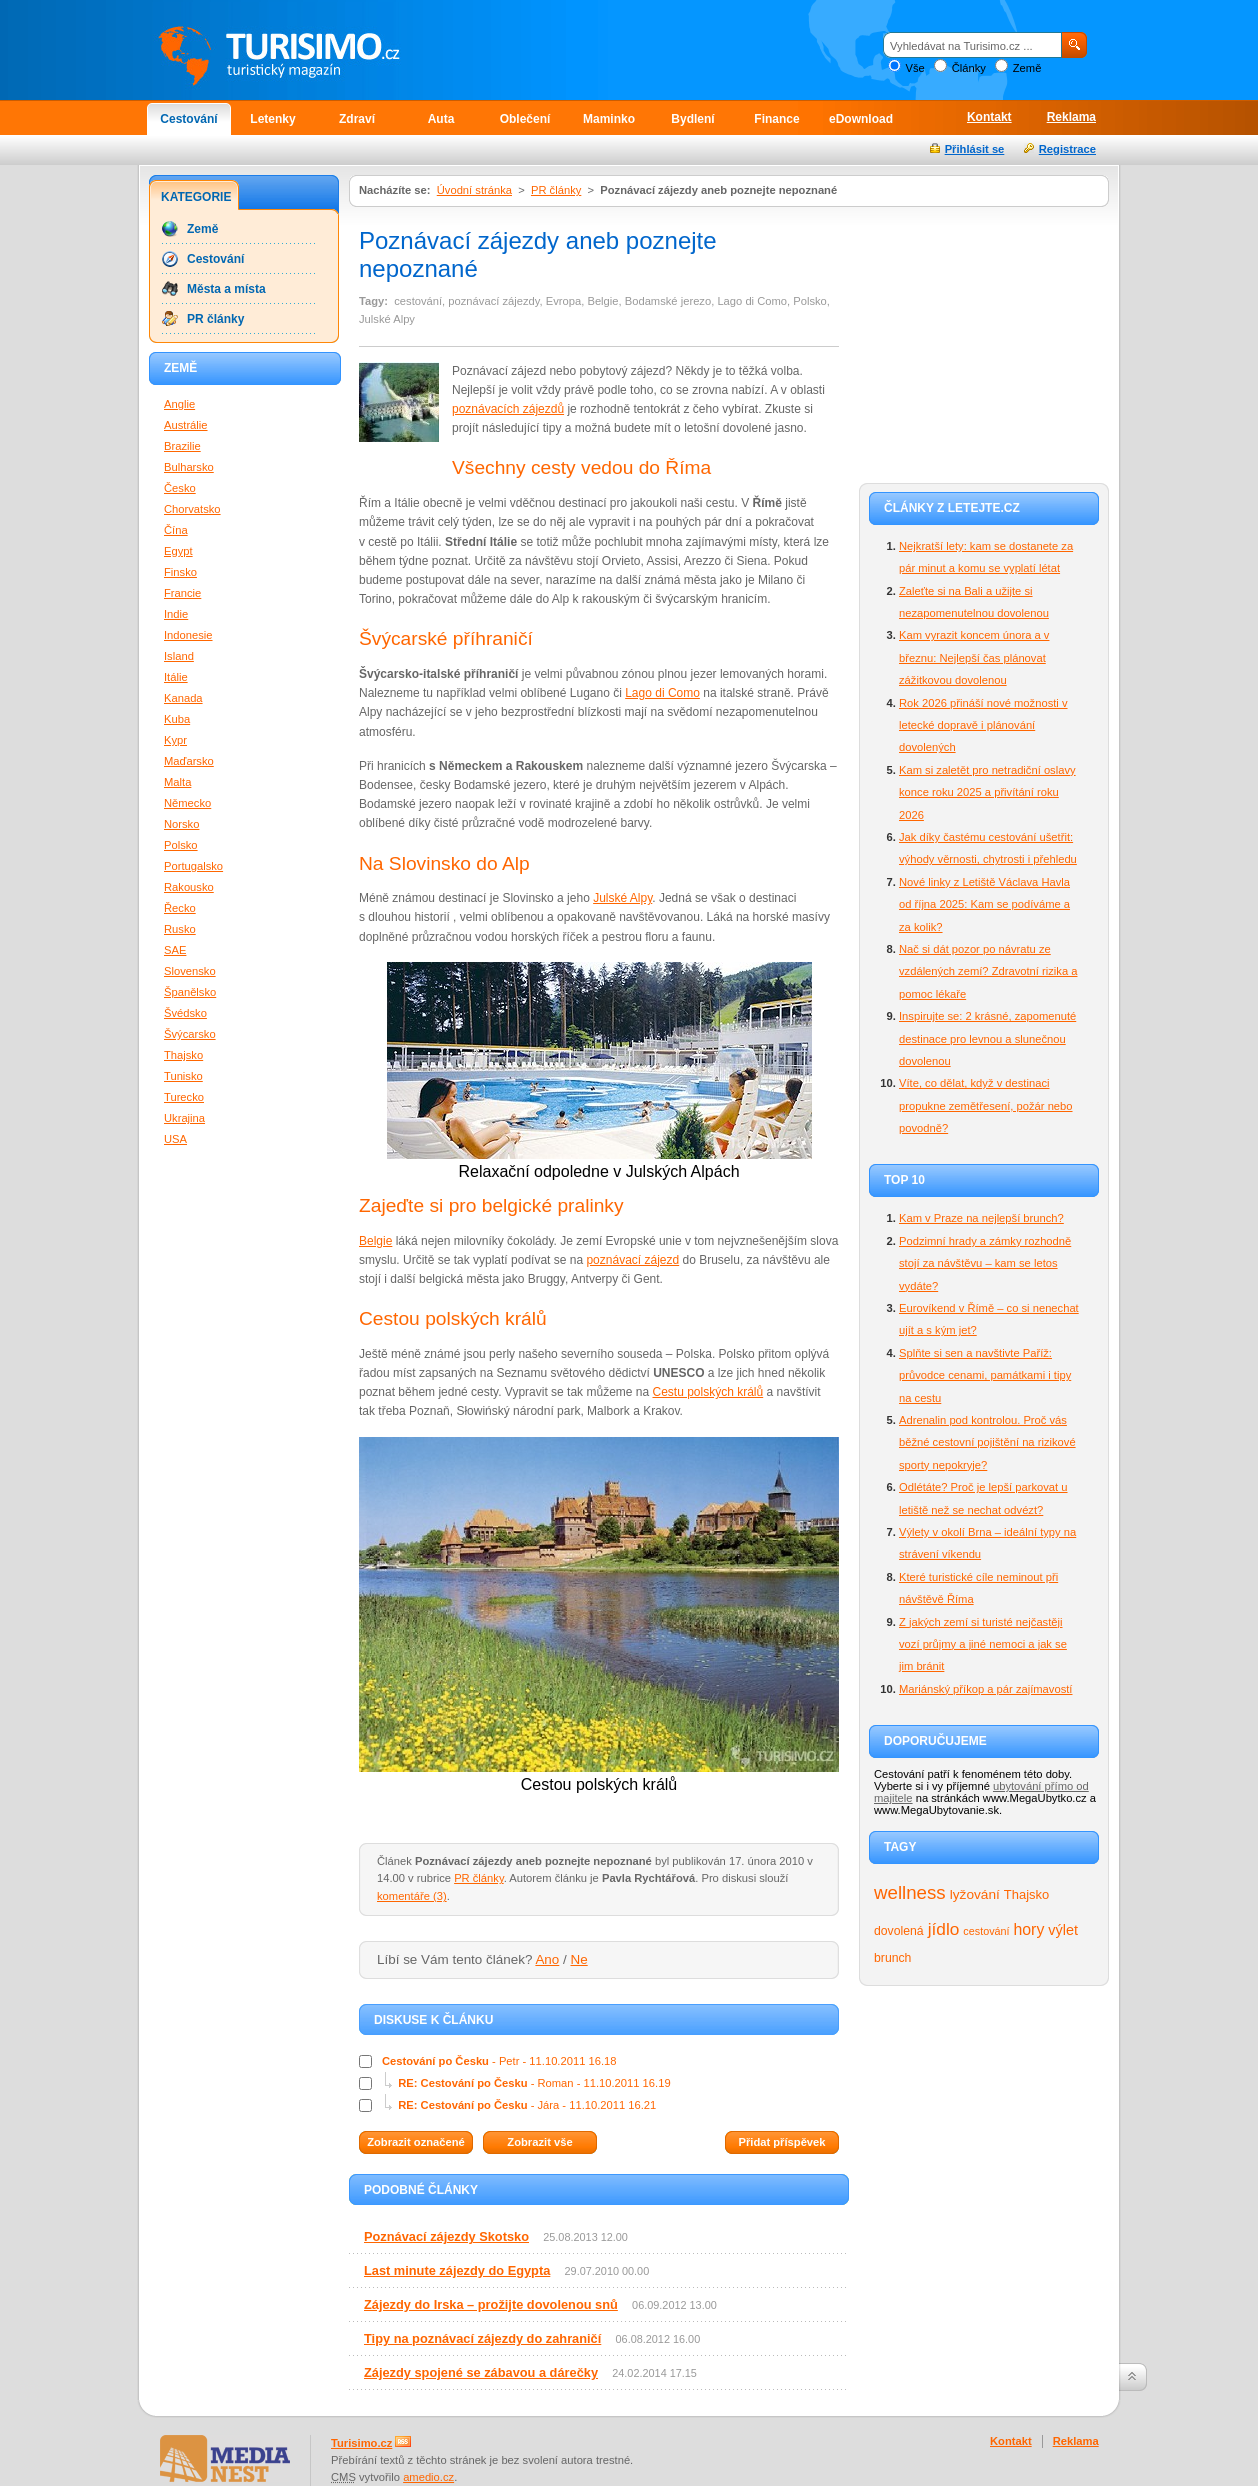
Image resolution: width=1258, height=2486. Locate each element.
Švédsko (185, 1013)
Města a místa (226, 289)
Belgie (375, 1241)
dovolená (899, 1931)
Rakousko (189, 887)
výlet (1063, 1930)
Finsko (180, 572)
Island (179, 656)
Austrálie (186, 425)
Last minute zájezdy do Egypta (457, 2270)
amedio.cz (428, 2477)
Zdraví (357, 119)
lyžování (975, 1894)
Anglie (179, 404)
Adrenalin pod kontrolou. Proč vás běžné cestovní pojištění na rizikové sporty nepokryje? (987, 1442)
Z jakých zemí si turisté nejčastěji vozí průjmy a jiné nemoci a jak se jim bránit (983, 1644)
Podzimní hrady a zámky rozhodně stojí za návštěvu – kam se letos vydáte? (985, 1263)
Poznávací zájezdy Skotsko (446, 2236)
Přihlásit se (975, 149)
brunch (892, 1958)
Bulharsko (189, 467)
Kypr (175, 740)
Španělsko (190, 992)
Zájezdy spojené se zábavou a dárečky (481, 2372)
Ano (547, 1959)
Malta (177, 782)
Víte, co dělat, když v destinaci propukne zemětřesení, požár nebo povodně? (986, 1105)
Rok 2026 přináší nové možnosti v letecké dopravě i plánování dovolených (983, 725)
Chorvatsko (192, 509)
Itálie (176, 677)
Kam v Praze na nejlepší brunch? (981, 1218)
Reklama (1071, 117)
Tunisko (183, 1076)
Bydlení (692, 119)
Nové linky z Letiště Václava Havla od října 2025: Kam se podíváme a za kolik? (984, 904)
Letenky (272, 119)
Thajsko (1026, 1894)
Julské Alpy (622, 898)
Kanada (183, 698)
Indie (176, 614)
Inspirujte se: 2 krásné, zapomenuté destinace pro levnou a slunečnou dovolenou (987, 1038)
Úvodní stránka (474, 190)
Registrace (1067, 149)
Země (1027, 68)
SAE (175, 950)
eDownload (861, 119)
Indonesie (188, 635)
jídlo (944, 1929)
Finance (776, 119)
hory (1029, 1929)
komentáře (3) (412, 1896)
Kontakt (989, 117)
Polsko (181, 845)
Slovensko (190, 971)
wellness (910, 1892)
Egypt (178, 551)
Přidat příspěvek (781, 2142)
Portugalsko (193, 866)
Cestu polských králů (707, 1392)
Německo (187, 803)
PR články (556, 190)
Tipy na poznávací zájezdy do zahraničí (482, 2338)
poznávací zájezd (632, 1260)
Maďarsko (189, 761)
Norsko (181, 824)
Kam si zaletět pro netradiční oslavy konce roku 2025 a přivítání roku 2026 (987, 792)
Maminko (609, 119)
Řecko (180, 908)
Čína (176, 530)
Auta (441, 119)
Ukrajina (184, 1118)
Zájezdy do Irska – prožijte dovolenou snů (491, 2304)
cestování (986, 1931)
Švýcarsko (190, 1034)
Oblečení (525, 119)
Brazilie (182, 446)
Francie (182, 593)
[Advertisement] (984, 342)
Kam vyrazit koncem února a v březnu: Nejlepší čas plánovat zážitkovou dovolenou (974, 657)
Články (969, 68)
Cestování (188, 119)
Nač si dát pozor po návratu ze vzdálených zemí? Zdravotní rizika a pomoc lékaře (988, 971)
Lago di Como (662, 693)
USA (175, 1139)
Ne (579, 1959)
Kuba (177, 719)
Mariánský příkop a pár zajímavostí (985, 1689)
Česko (180, 488)
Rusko (180, 929)
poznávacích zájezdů (508, 409)
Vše (914, 68)
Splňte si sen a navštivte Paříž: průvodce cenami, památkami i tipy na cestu (985, 1375)
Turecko (184, 1097)
